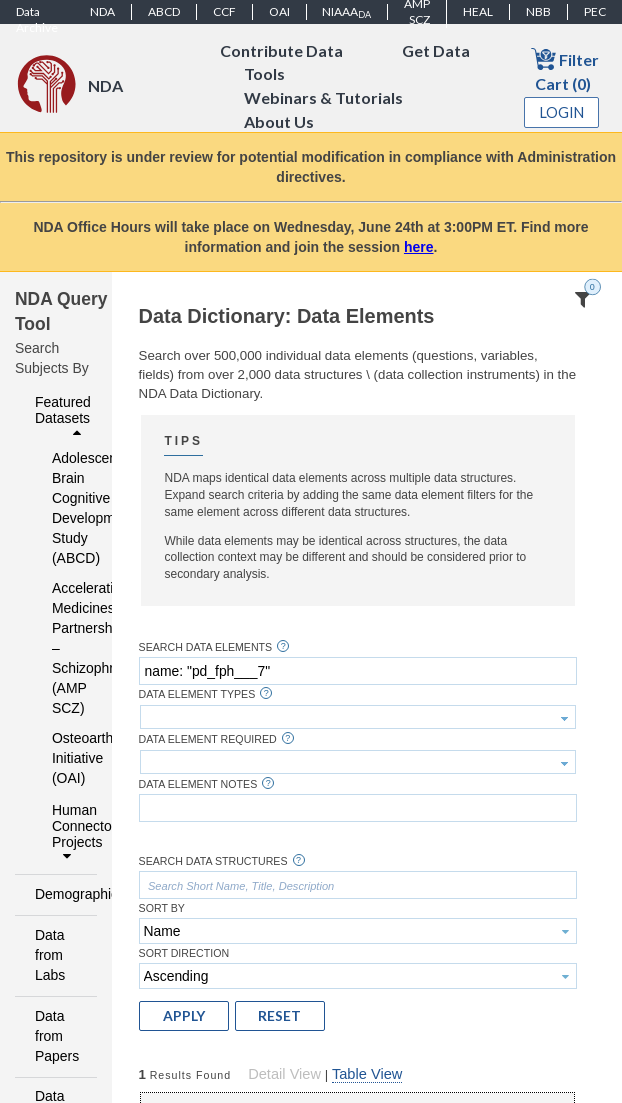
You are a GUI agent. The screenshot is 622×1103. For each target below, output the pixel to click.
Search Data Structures (213, 861)
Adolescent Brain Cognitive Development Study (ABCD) (61, 508)
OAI (279, 11)
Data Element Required (208, 739)
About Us (279, 122)
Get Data (436, 50)
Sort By (162, 908)
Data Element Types (197, 694)
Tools (264, 74)
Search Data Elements (206, 647)
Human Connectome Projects (69, 833)
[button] (184, 1016)
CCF (224, 11)
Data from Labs (50, 955)
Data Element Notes (198, 784)
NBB (538, 11)
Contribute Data (281, 50)
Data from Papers (57, 1036)
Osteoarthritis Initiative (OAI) (61, 758)
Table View (367, 1074)
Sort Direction (184, 953)
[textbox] (358, 671)
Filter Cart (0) (565, 69)
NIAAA (346, 12)
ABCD (164, 11)
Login (562, 112)
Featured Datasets (63, 417)
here (419, 247)
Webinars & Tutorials (323, 98)
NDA (102, 11)
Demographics (60, 894)
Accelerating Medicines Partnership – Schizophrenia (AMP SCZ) (61, 648)
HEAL (478, 11)
